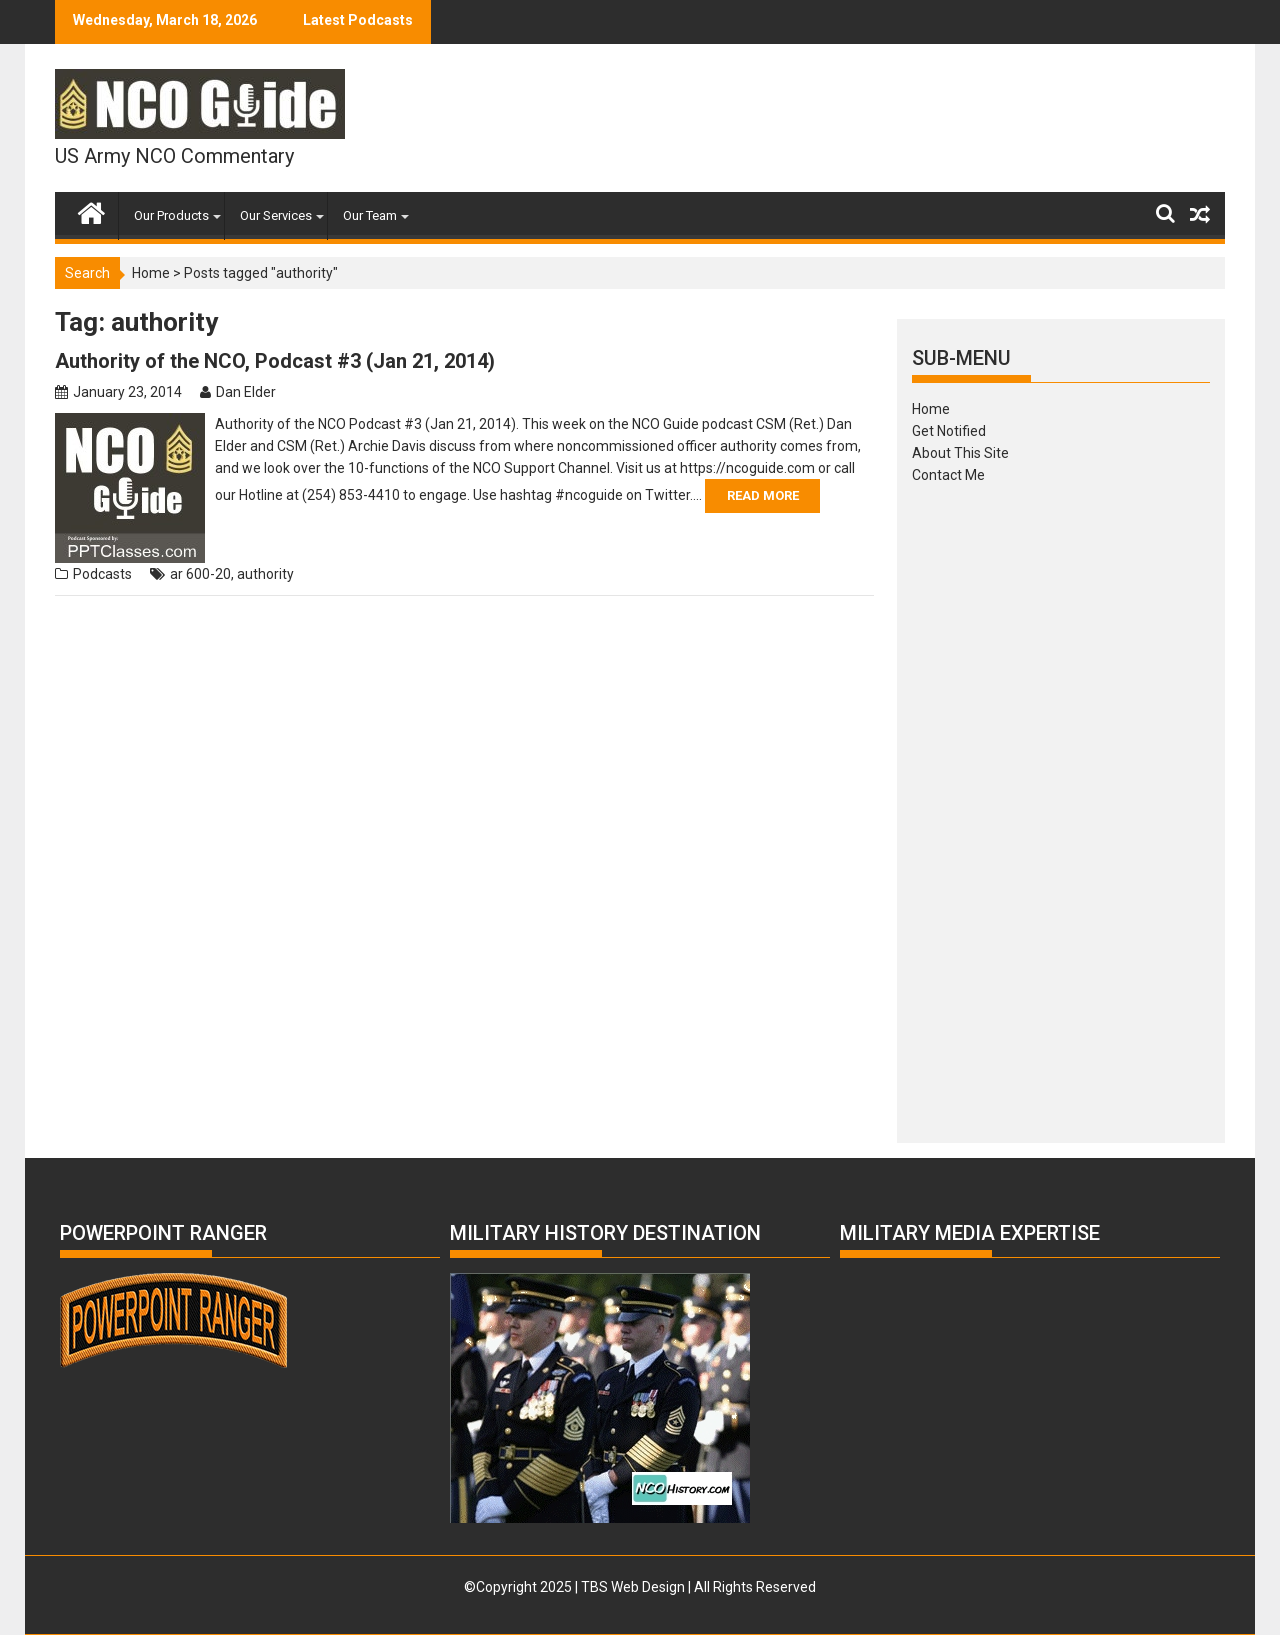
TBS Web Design (633, 1587)
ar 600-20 (200, 574)
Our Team (370, 215)
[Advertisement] (1061, 807)
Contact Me (948, 475)
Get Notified (949, 431)
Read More (763, 495)
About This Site (960, 453)
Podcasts (102, 574)
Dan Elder (246, 392)
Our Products (171, 215)
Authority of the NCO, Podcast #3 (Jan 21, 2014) (275, 361)
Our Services (276, 215)
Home (151, 273)
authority (265, 574)
